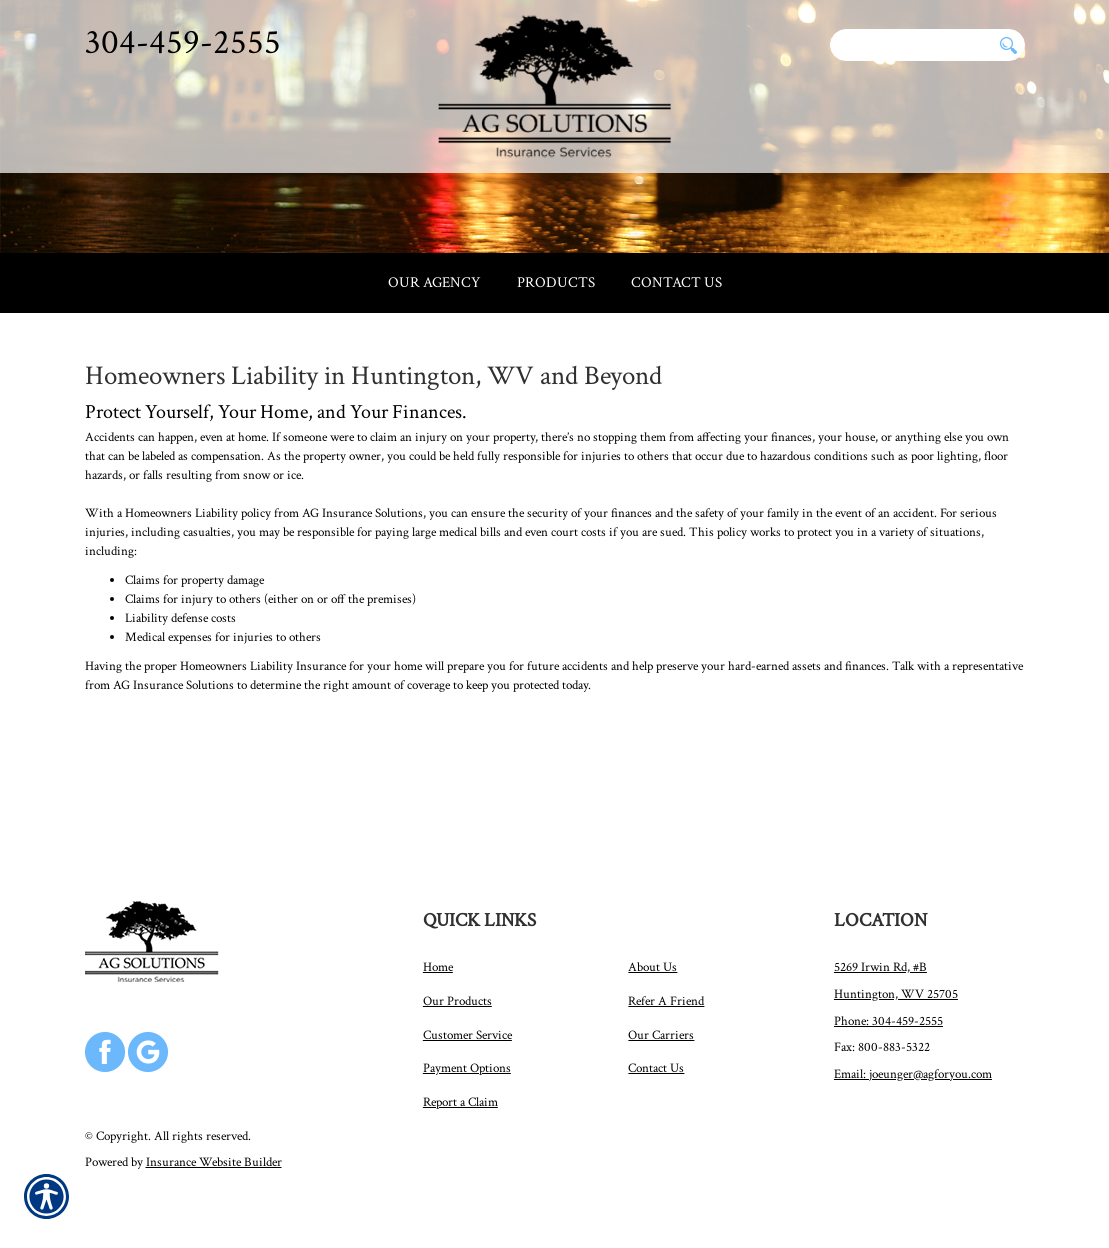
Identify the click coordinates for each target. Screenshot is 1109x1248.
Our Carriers (661, 1032)
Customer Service (467, 1032)
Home (438, 964)
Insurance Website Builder (214, 1159)
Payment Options (467, 1065)
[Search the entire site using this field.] (911, 45)
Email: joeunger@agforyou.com (913, 1071)
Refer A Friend (666, 998)
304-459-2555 (183, 42)
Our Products (457, 998)
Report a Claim (460, 1099)
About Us (652, 964)
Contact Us (656, 1065)
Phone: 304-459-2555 (888, 1018)
